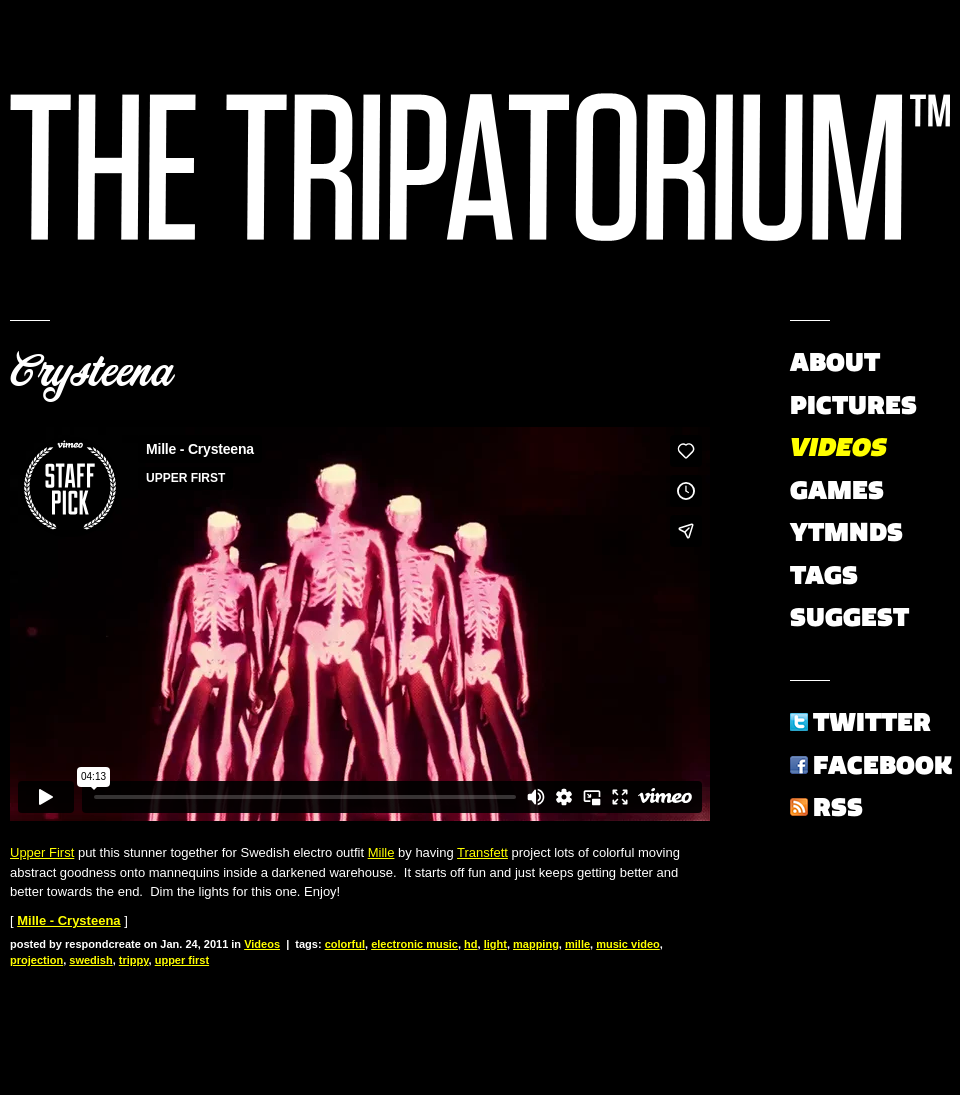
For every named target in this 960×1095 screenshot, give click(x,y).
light (495, 944)
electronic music (414, 944)
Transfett (482, 852)
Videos (262, 944)
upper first (182, 960)
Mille (381, 852)
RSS (838, 807)
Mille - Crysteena (68, 920)
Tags (824, 575)
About (835, 362)
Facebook (882, 765)
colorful (345, 944)
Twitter (872, 722)
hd (470, 944)
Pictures (853, 405)
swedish (90, 960)
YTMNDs (846, 532)
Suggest (849, 617)
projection (36, 960)
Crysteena (91, 372)
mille (577, 944)
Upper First (42, 852)
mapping (536, 944)
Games (837, 490)
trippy (134, 960)
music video (628, 944)
